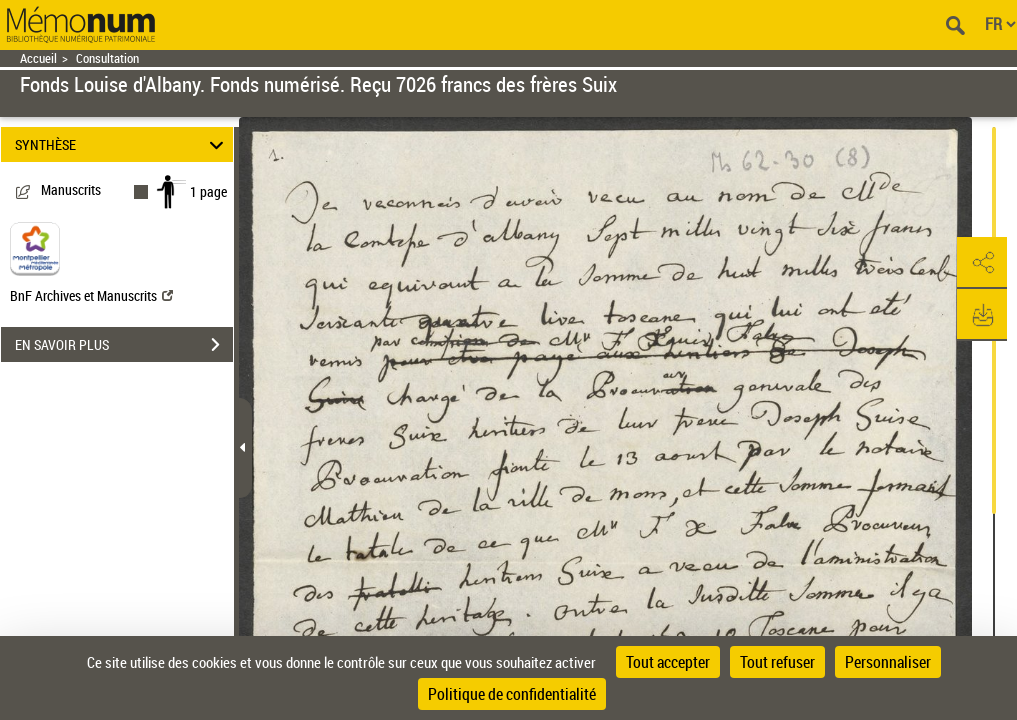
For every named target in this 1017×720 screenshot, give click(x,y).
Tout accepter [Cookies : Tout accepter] (668, 662)
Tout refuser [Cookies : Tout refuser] (777, 662)
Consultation (107, 58)
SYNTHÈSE (122, 144)
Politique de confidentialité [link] (512, 694)
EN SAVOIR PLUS (124, 345)
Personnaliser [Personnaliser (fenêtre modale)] (888, 662)
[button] (982, 263)
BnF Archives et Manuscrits (91, 295)
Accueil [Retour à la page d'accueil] (38, 58)
